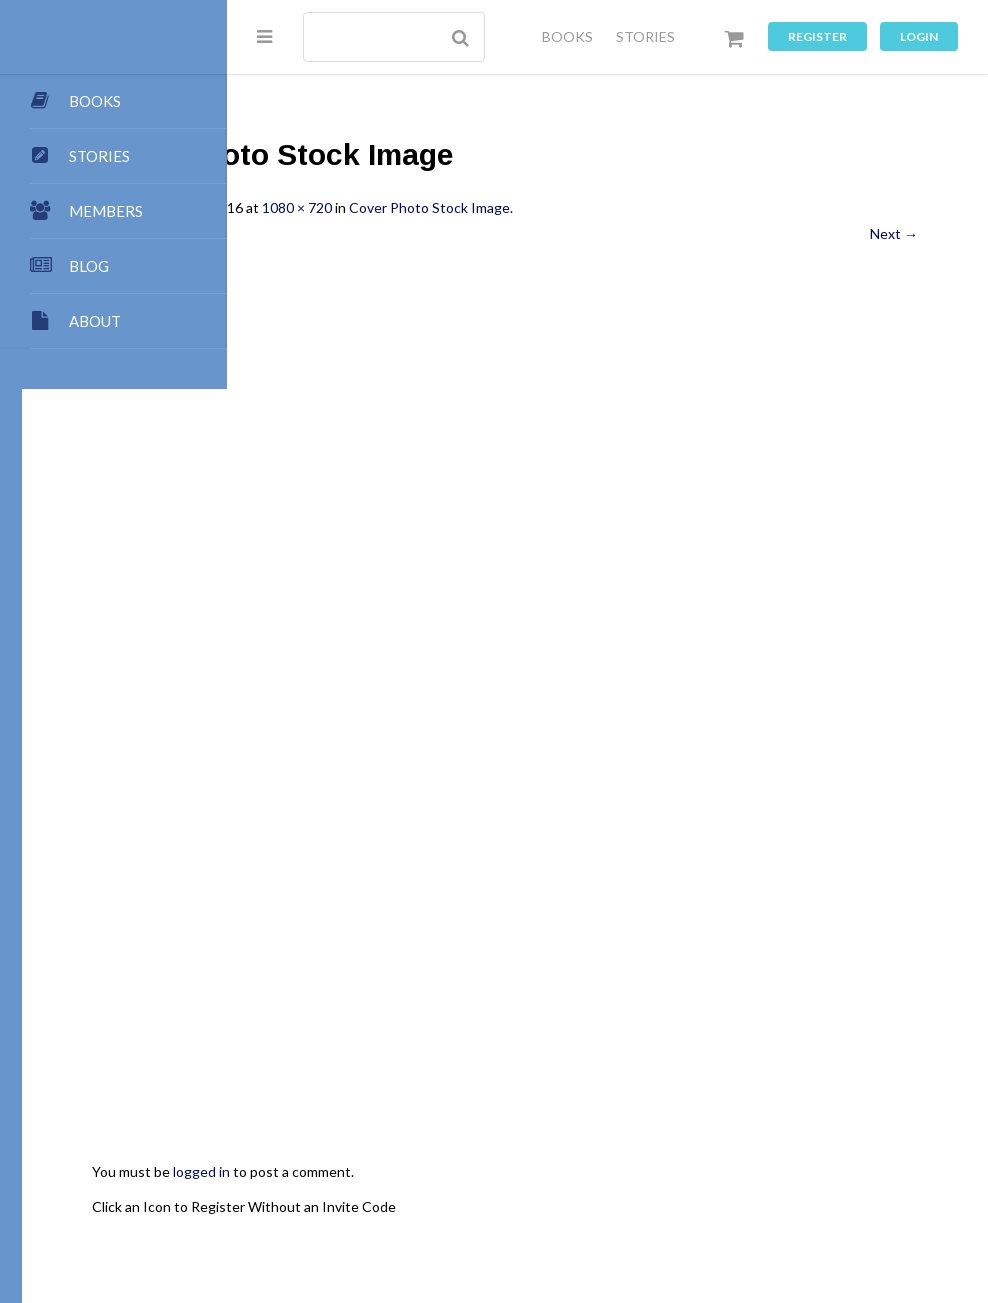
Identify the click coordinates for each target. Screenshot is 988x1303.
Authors (323, 1203)
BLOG (89, 266)
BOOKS (567, 36)
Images (433, 1223)
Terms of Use (736, 1223)
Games (496, 1223)
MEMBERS (106, 211)
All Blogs (743, 1184)
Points (607, 1184)
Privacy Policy (633, 1223)
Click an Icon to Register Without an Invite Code (449, 1000)
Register (817, 36)
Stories (814, 1203)
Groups (878, 1203)
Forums (320, 1223)
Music (554, 1223)
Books (875, 1184)
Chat (376, 1223)
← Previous (333, 233)
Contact (672, 1184)
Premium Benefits (718, 1203)
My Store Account (424, 1203)
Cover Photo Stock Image (634, 207)
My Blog (813, 1184)
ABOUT (95, 321)
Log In (887, 1223)
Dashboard (533, 1203)
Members (614, 1203)
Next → (894, 233)
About (317, 1184)
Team (551, 1184)
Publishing (387, 1184)
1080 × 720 (502, 207)
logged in (406, 966)
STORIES (645, 36)
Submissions (477, 1184)
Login (919, 36)
